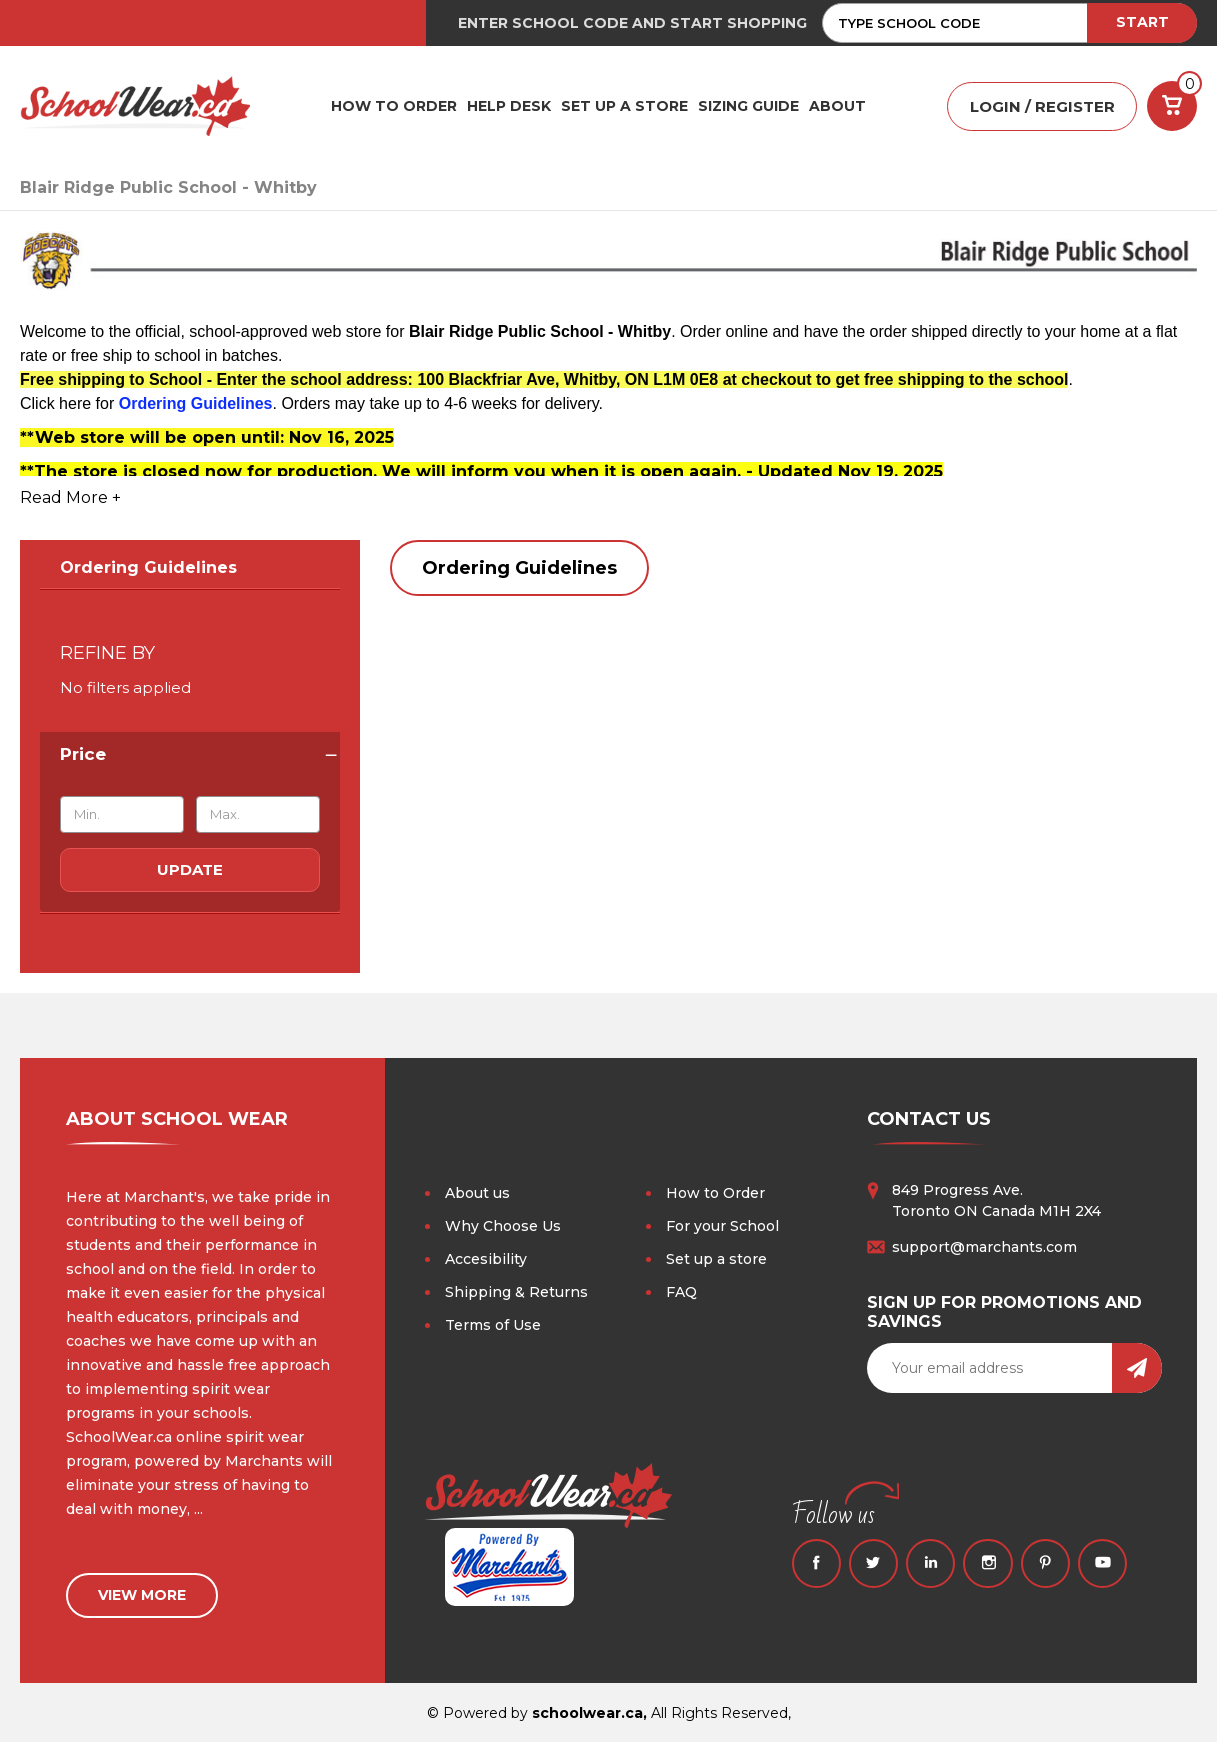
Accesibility (486, 1259)
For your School (722, 1226)
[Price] (190, 754)
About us (477, 1193)
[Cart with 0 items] (1172, 106)
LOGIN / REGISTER (1042, 106)
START (1142, 22)
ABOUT (837, 106)
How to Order (715, 1193)
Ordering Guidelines (148, 567)
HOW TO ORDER (394, 106)
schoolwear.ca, (589, 1711)
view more (142, 1593)
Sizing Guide (748, 106)
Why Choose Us (503, 1226)
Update (190, 869)
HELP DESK (509, 106)
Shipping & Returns (516, 1292)
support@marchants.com (984, 1247)
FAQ (681, 1292)
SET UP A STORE (624, 106)
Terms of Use (493, 1325)
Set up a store (716, 1259)
